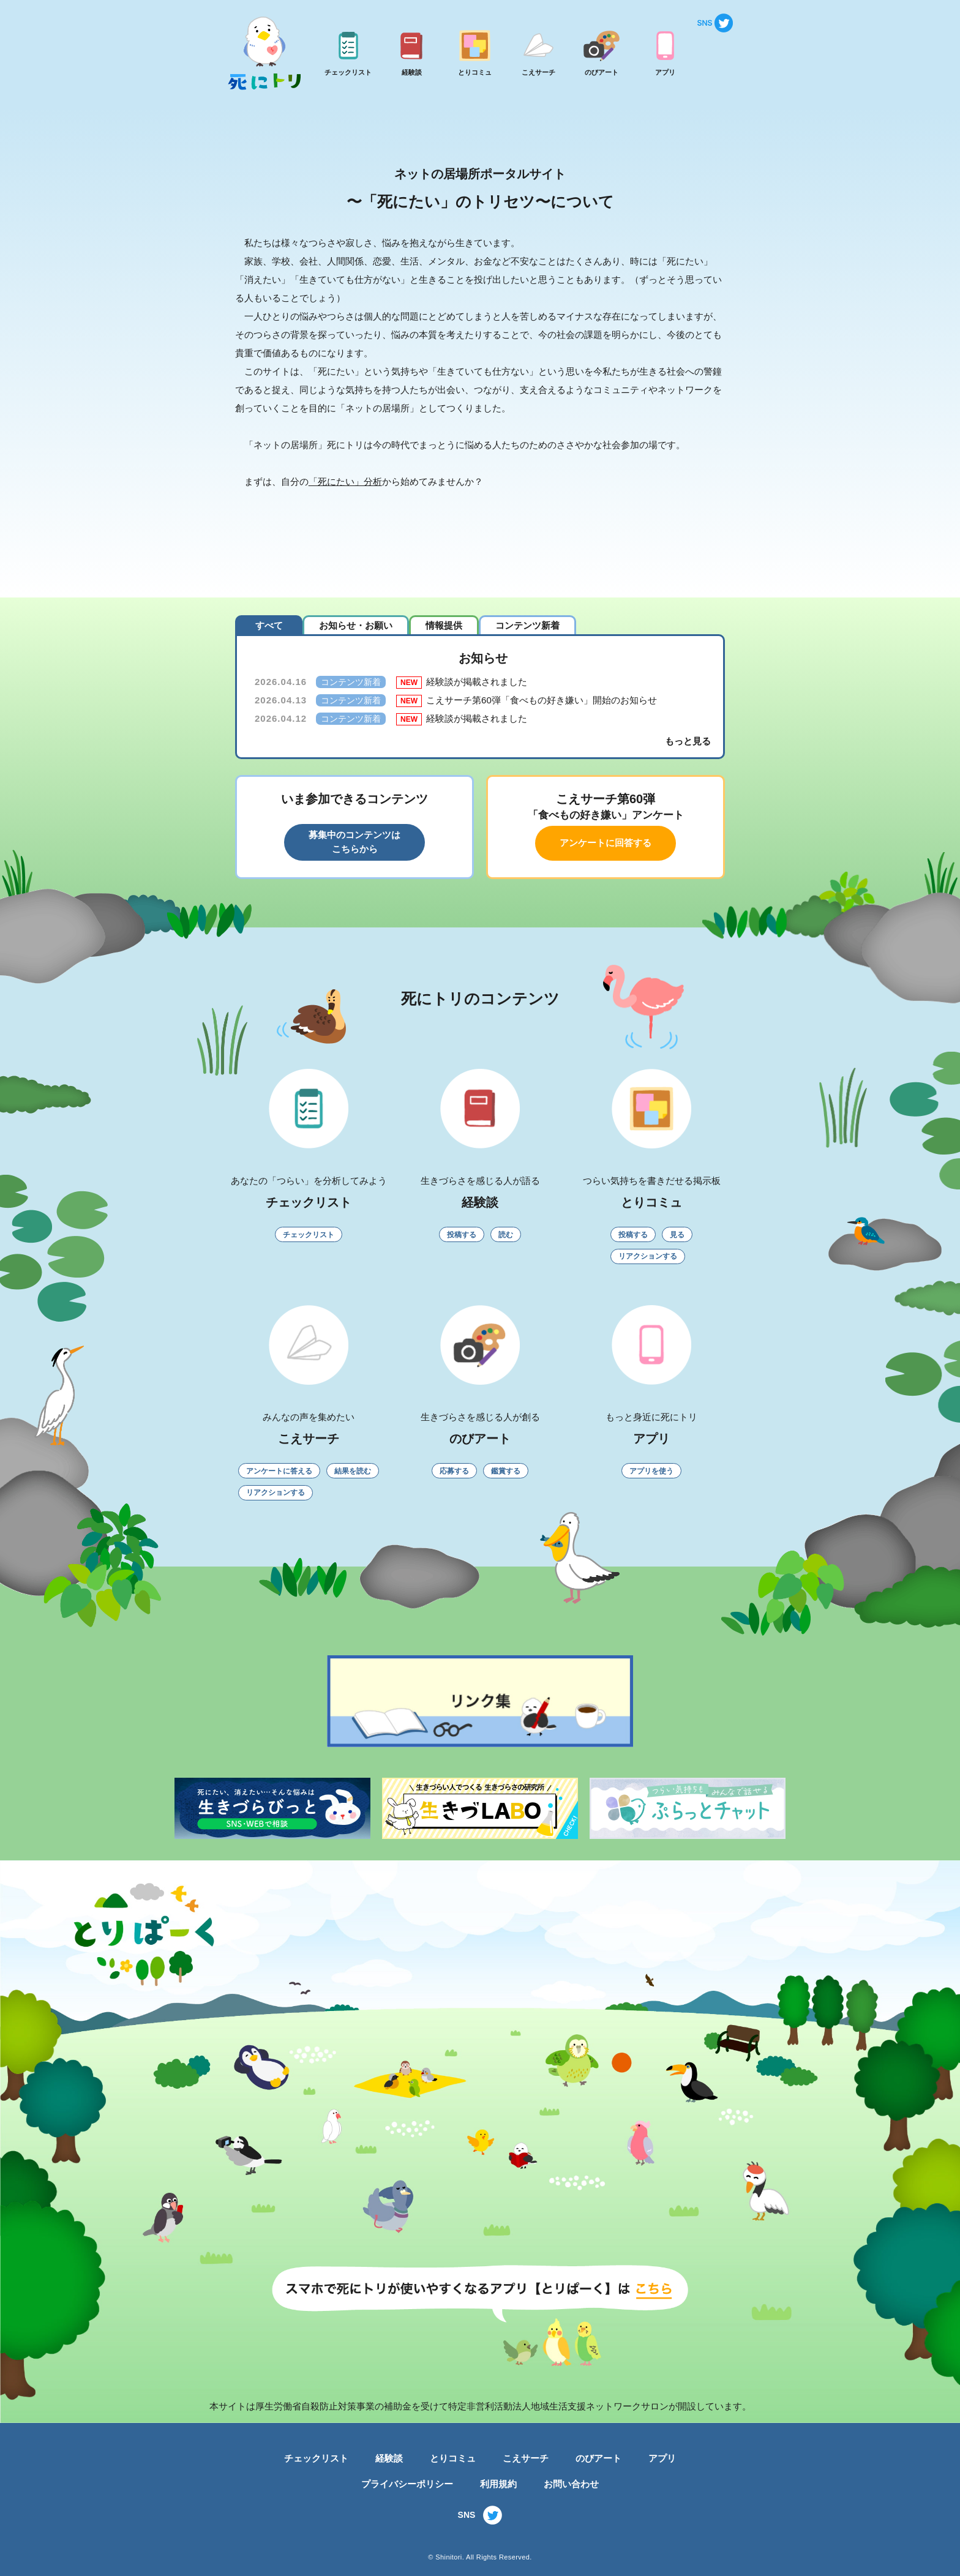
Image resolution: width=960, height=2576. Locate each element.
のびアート (598, 2458)
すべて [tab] (269, 625)
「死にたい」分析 (345, 481)
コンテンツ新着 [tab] (527, 625)
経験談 (389, 2458)
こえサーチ (526, 2458)
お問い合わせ (571, 2484)
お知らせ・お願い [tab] (355, 625)
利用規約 (498, 2484)
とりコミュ (453, 2458)
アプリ (662, 2458)
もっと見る (688, 741)
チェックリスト (316, 2458)
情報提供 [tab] (444, 625)
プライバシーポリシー (407, 2484)
